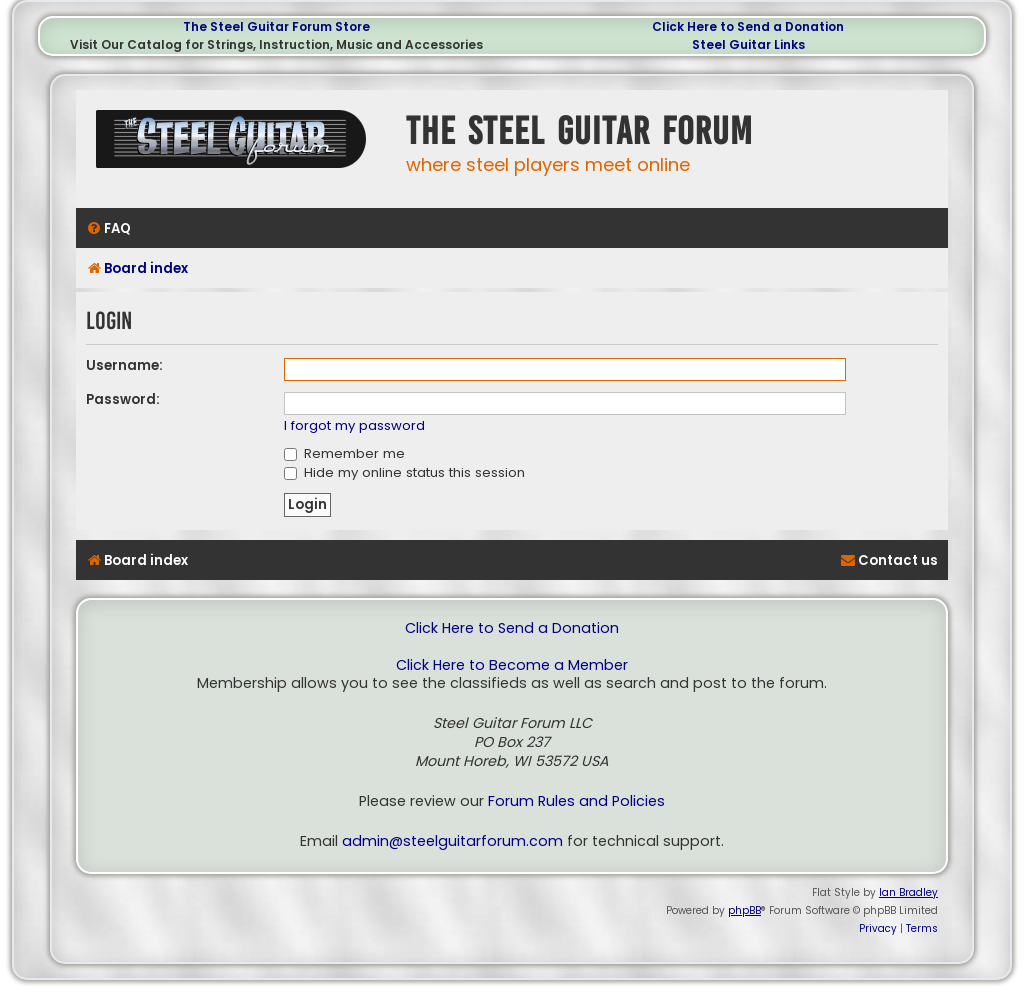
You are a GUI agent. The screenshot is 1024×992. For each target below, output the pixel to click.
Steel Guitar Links (748, 44)
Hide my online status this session (404, 472)
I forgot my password (354, 426)
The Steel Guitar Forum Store (276, 26)
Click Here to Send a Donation (748, 26)
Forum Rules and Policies (576, 801)
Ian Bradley (908, 892)
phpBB (744, 910)
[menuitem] (108, 228)
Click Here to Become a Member (512, 665)
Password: (123, 399)
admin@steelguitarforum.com (452, 841)
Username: (124, 365)
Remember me (344, 453)
